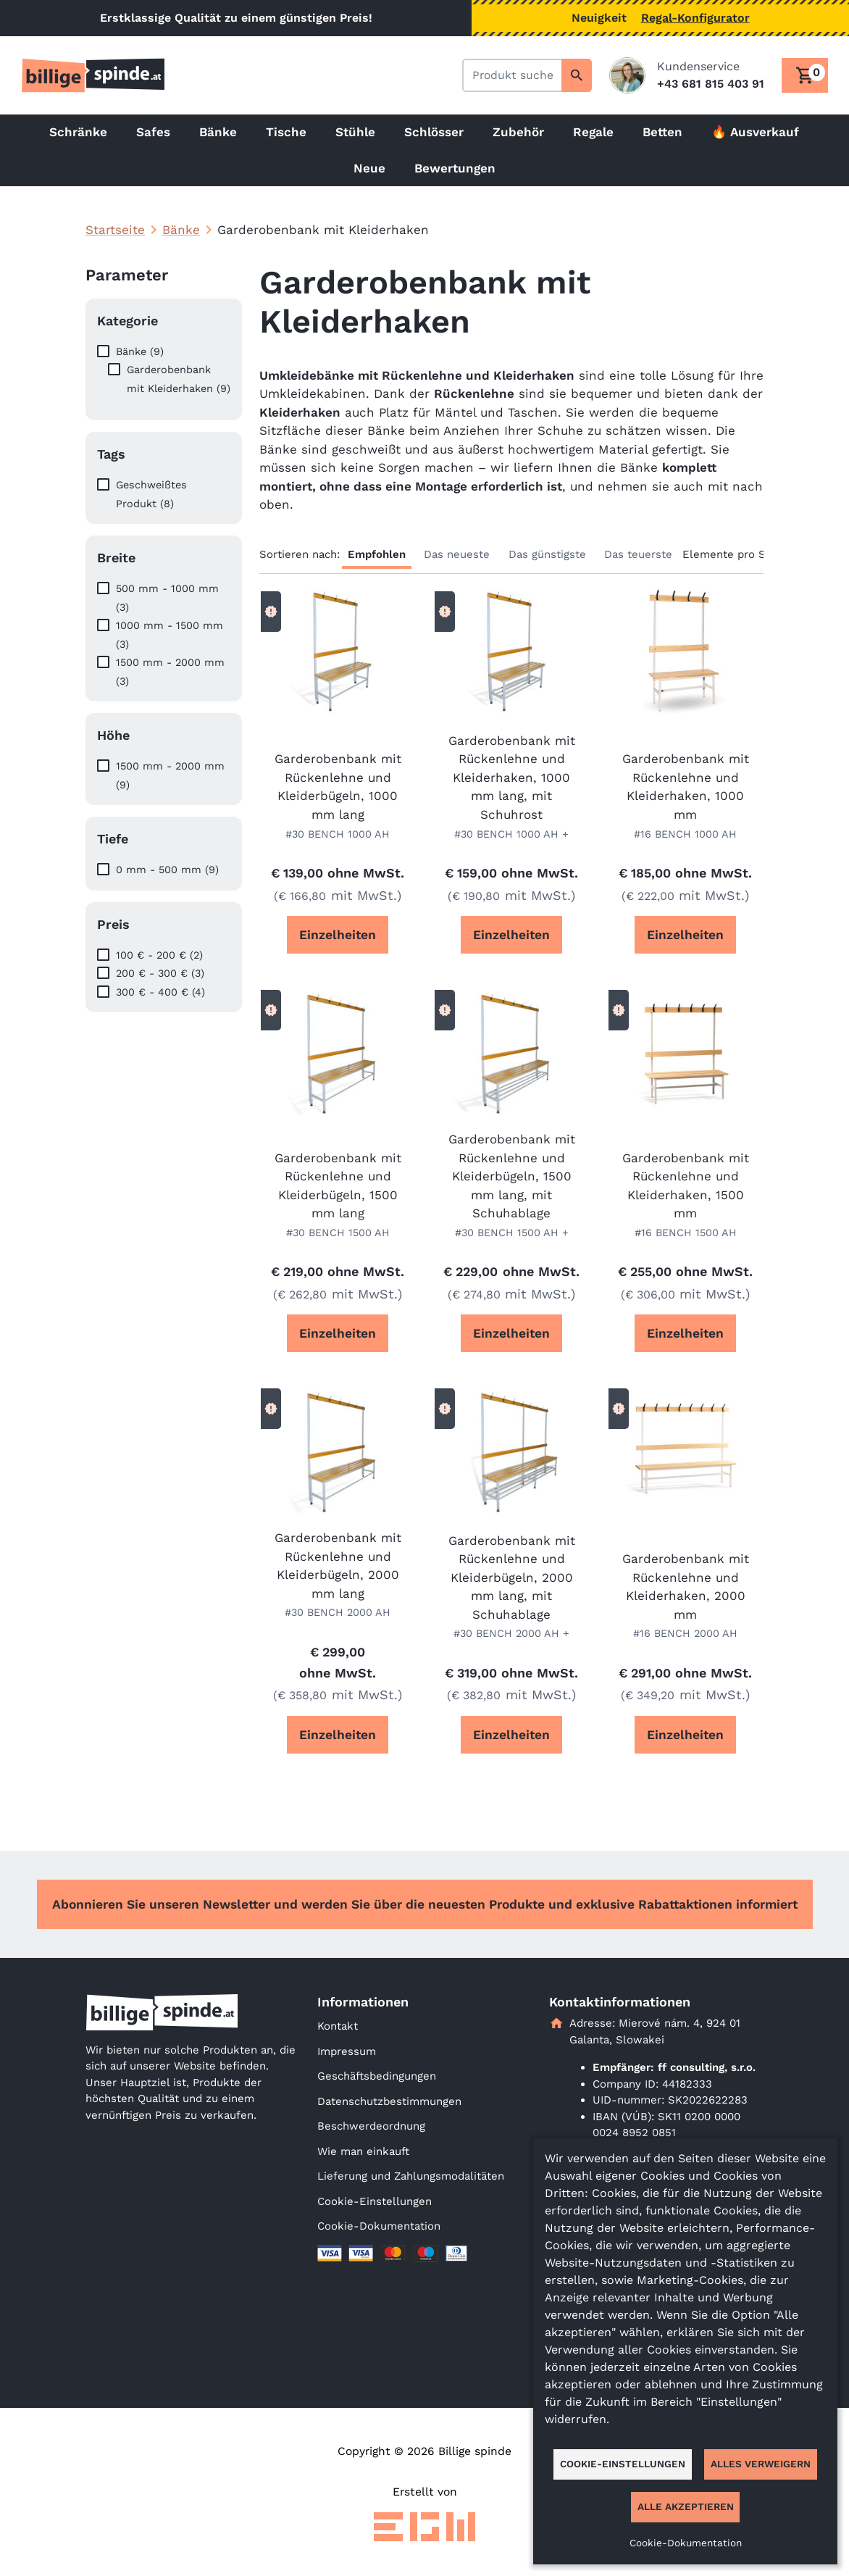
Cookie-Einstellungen (374, 2201)
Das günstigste (547, 554)
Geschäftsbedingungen (376, 2076)
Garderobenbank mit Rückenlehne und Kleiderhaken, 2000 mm (685, 1586)
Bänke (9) (140, 351)
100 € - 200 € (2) (159, 955)
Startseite (115, 229)
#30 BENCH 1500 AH (338, 1232)
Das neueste (457, 554)
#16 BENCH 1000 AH (685, 834)
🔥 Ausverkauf (755, 132)
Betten (662, 132)
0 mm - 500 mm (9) (167, 869)
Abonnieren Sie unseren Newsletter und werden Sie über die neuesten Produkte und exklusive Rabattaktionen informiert (425, 1904)
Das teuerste (638, 554)
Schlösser (434, 132)
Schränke (78, 132)
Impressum (346, 2051)
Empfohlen (377, 554)
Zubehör (518, 132)
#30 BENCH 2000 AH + (511, 1633)
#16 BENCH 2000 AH (685, 1633)
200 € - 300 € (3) (160, 973)
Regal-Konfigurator (695, 18)
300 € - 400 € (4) (160, 992)
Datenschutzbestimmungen (389, 2101)
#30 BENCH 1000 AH (337, 834)
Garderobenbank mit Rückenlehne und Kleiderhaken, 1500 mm (685, 1186)
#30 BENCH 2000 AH (337, 1612)
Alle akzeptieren (685, 2506)
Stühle (355, 132)
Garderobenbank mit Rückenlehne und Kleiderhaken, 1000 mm (685, 786)
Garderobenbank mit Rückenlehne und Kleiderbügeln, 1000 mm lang (338, 786)
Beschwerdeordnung (371, 2126)
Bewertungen (454, 168)
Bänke (218, 132)
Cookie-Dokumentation (378, 2226)
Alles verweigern (761, 2463)
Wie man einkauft (363, 2151)
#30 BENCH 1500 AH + (512, 1232)
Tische (286, 132)
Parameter (126, 275)
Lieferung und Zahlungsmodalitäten (410, 2176)
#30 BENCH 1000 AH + (511, 834)
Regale (593, 132)
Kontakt (337, 2026)
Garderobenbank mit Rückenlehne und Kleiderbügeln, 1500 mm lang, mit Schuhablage (511, 1176)
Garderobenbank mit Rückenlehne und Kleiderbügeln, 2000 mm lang (338, 1565)
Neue (369, 168)
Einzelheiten (337, 935)
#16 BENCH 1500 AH (686, 1232)
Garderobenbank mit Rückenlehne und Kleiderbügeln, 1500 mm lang (338, 1186)
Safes (153, 132)
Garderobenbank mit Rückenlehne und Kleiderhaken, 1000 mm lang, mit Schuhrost (511, 777)
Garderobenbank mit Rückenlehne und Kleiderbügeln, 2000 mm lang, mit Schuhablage (511, 1577)
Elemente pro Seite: (735, 554)
